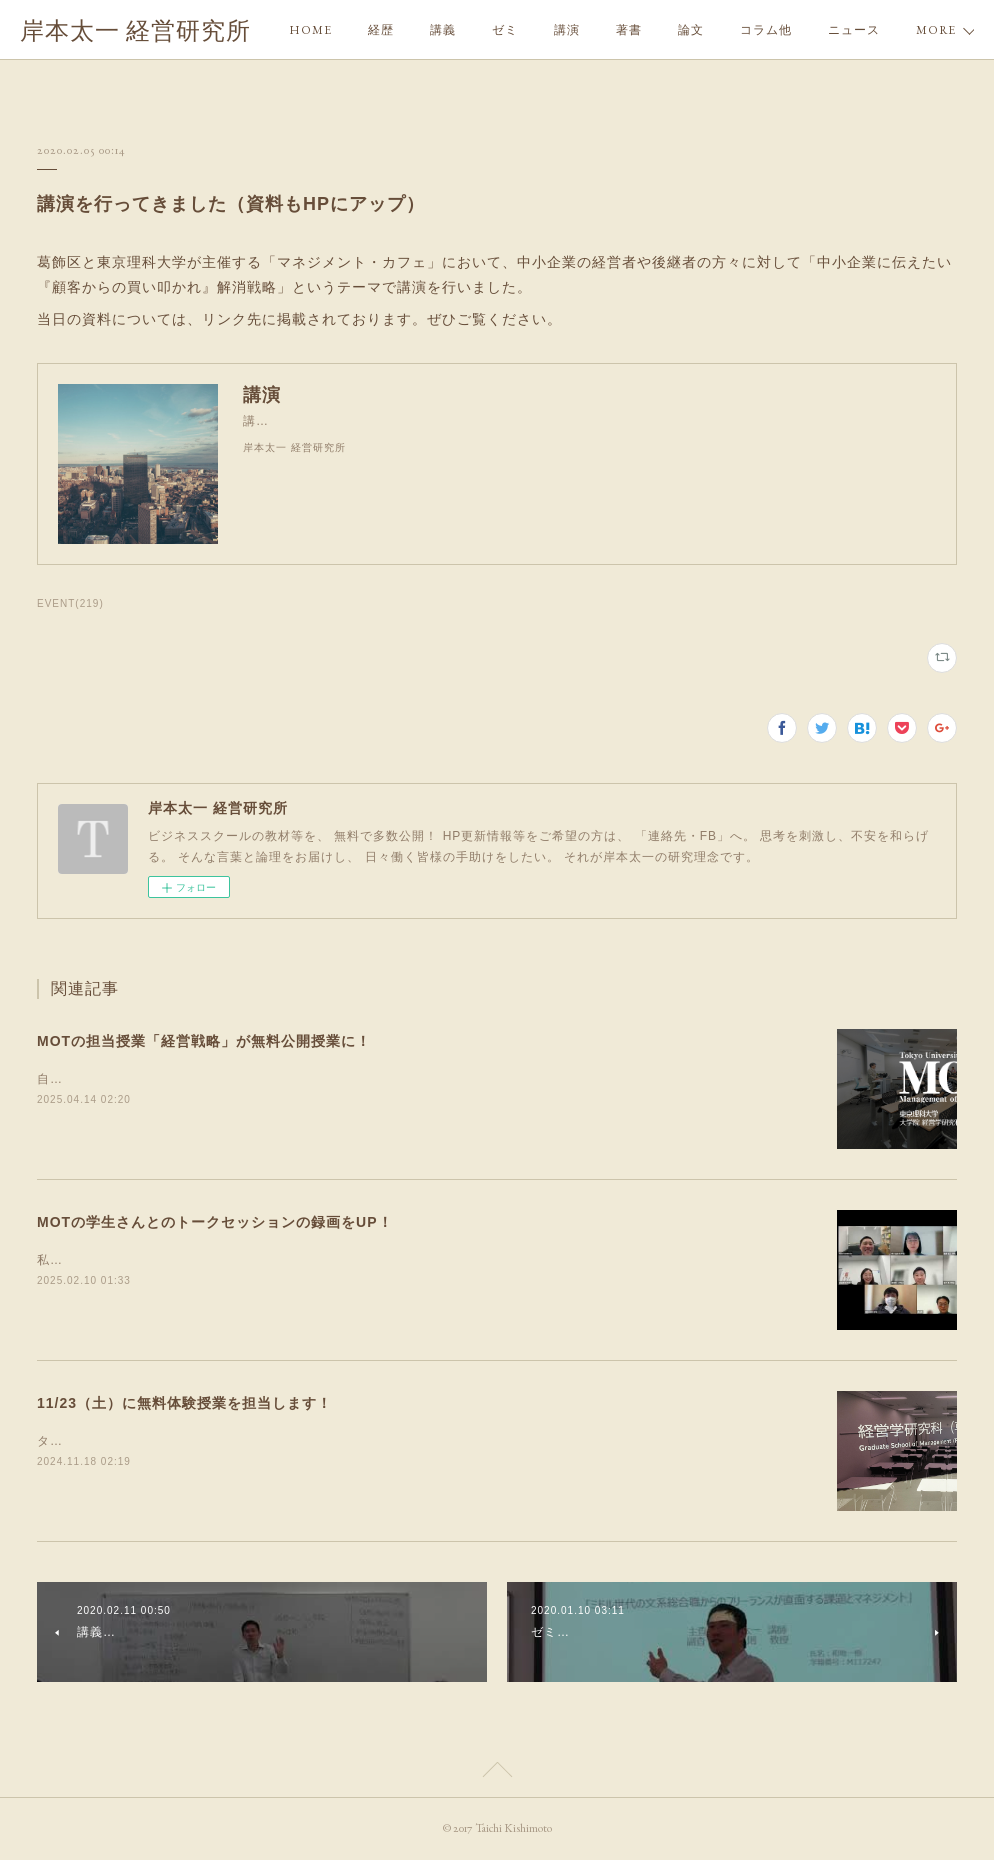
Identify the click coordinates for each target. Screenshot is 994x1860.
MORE (848, 30)
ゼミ (505, 30)
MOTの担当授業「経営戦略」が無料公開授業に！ (204, 1041)
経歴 (381, 30)
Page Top (497, 1773)
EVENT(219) (70, 603)
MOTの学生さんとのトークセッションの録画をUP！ (215, 1222)
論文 (691, 30)
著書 (629, 30)
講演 (567, 30)
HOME (310, 30)
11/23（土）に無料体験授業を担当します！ (184, 1403)
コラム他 (766, 30)
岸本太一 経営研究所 (135, 30)
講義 (443, 30)
